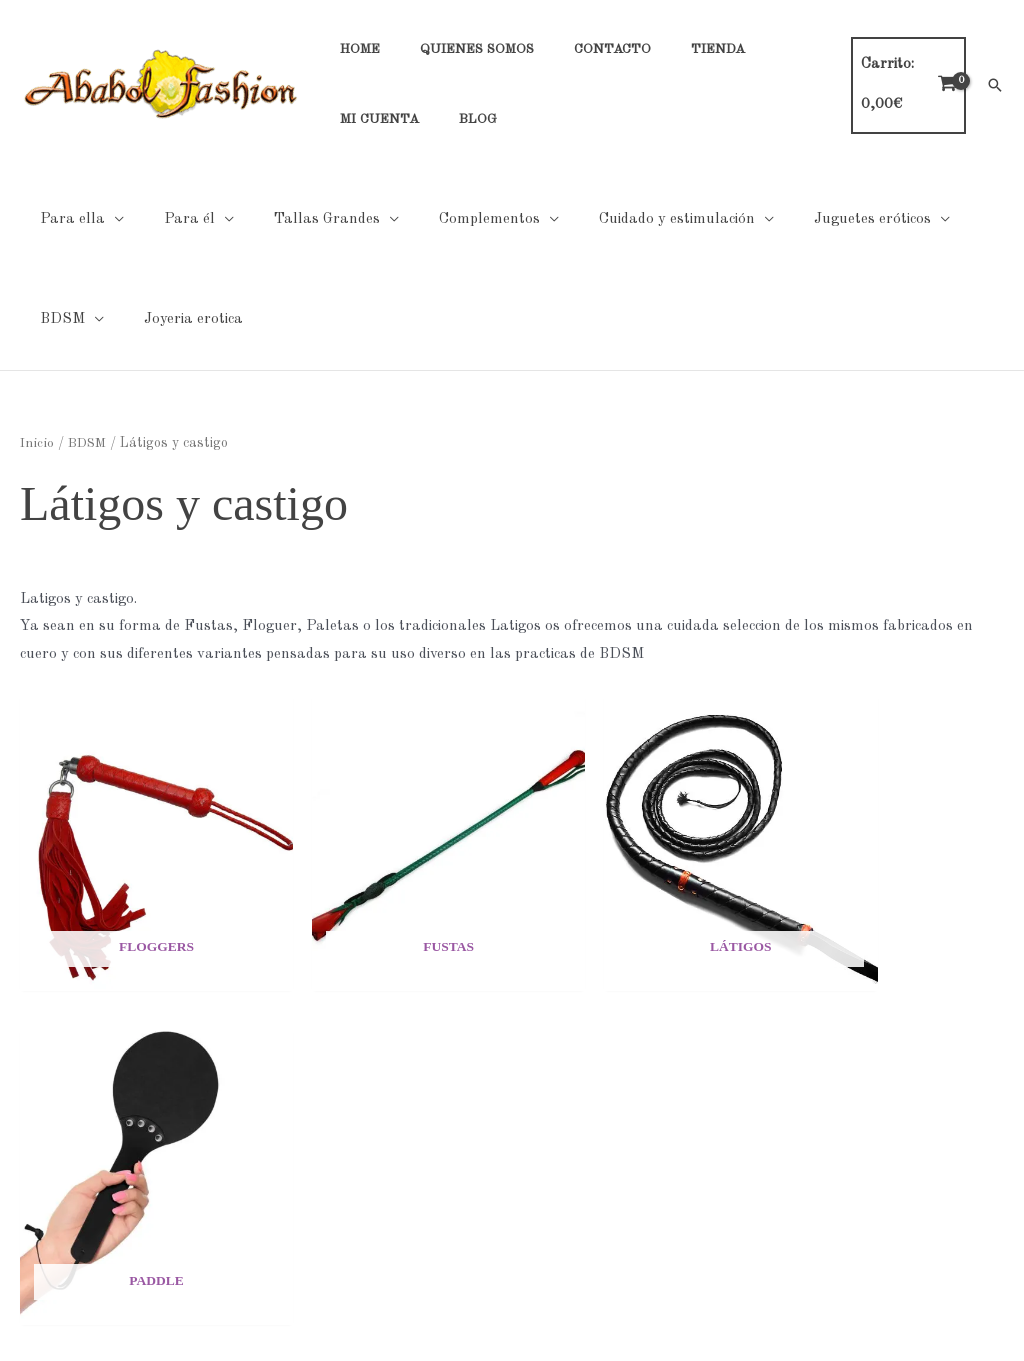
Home (20, 1095)
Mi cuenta (33, 1206)
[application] (109, 219)
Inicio (36, 443)
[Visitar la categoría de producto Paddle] (888, 822)
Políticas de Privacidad (435, 1095)
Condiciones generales (432, 1150)
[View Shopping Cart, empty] (902, 85)
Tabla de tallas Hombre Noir (815, 1123)
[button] (995, 85)
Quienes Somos (51, 1123)
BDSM (86, 443)
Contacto (31, 1150)
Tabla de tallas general (796, 1095)
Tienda (23, 1178)
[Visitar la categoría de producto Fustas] (386, 822)
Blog (15, 1234)
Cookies (383, 1123)
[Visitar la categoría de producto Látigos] (637, 822)
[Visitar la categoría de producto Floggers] (135, 822)
